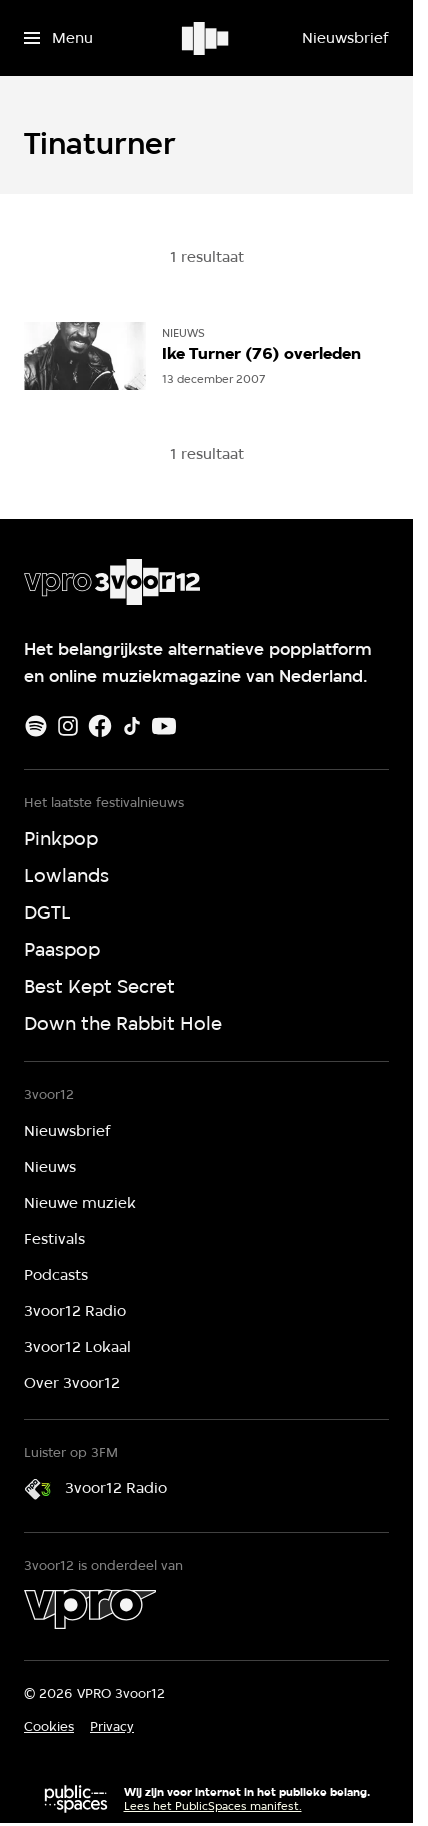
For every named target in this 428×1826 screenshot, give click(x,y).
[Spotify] (36, 726)
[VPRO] (90, 1609)
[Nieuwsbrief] (345, 38)
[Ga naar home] (206, 38)
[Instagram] (68, 726)
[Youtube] (164, 726)
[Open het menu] (58, 38)
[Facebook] (100, 726)
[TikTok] (132, 726)
